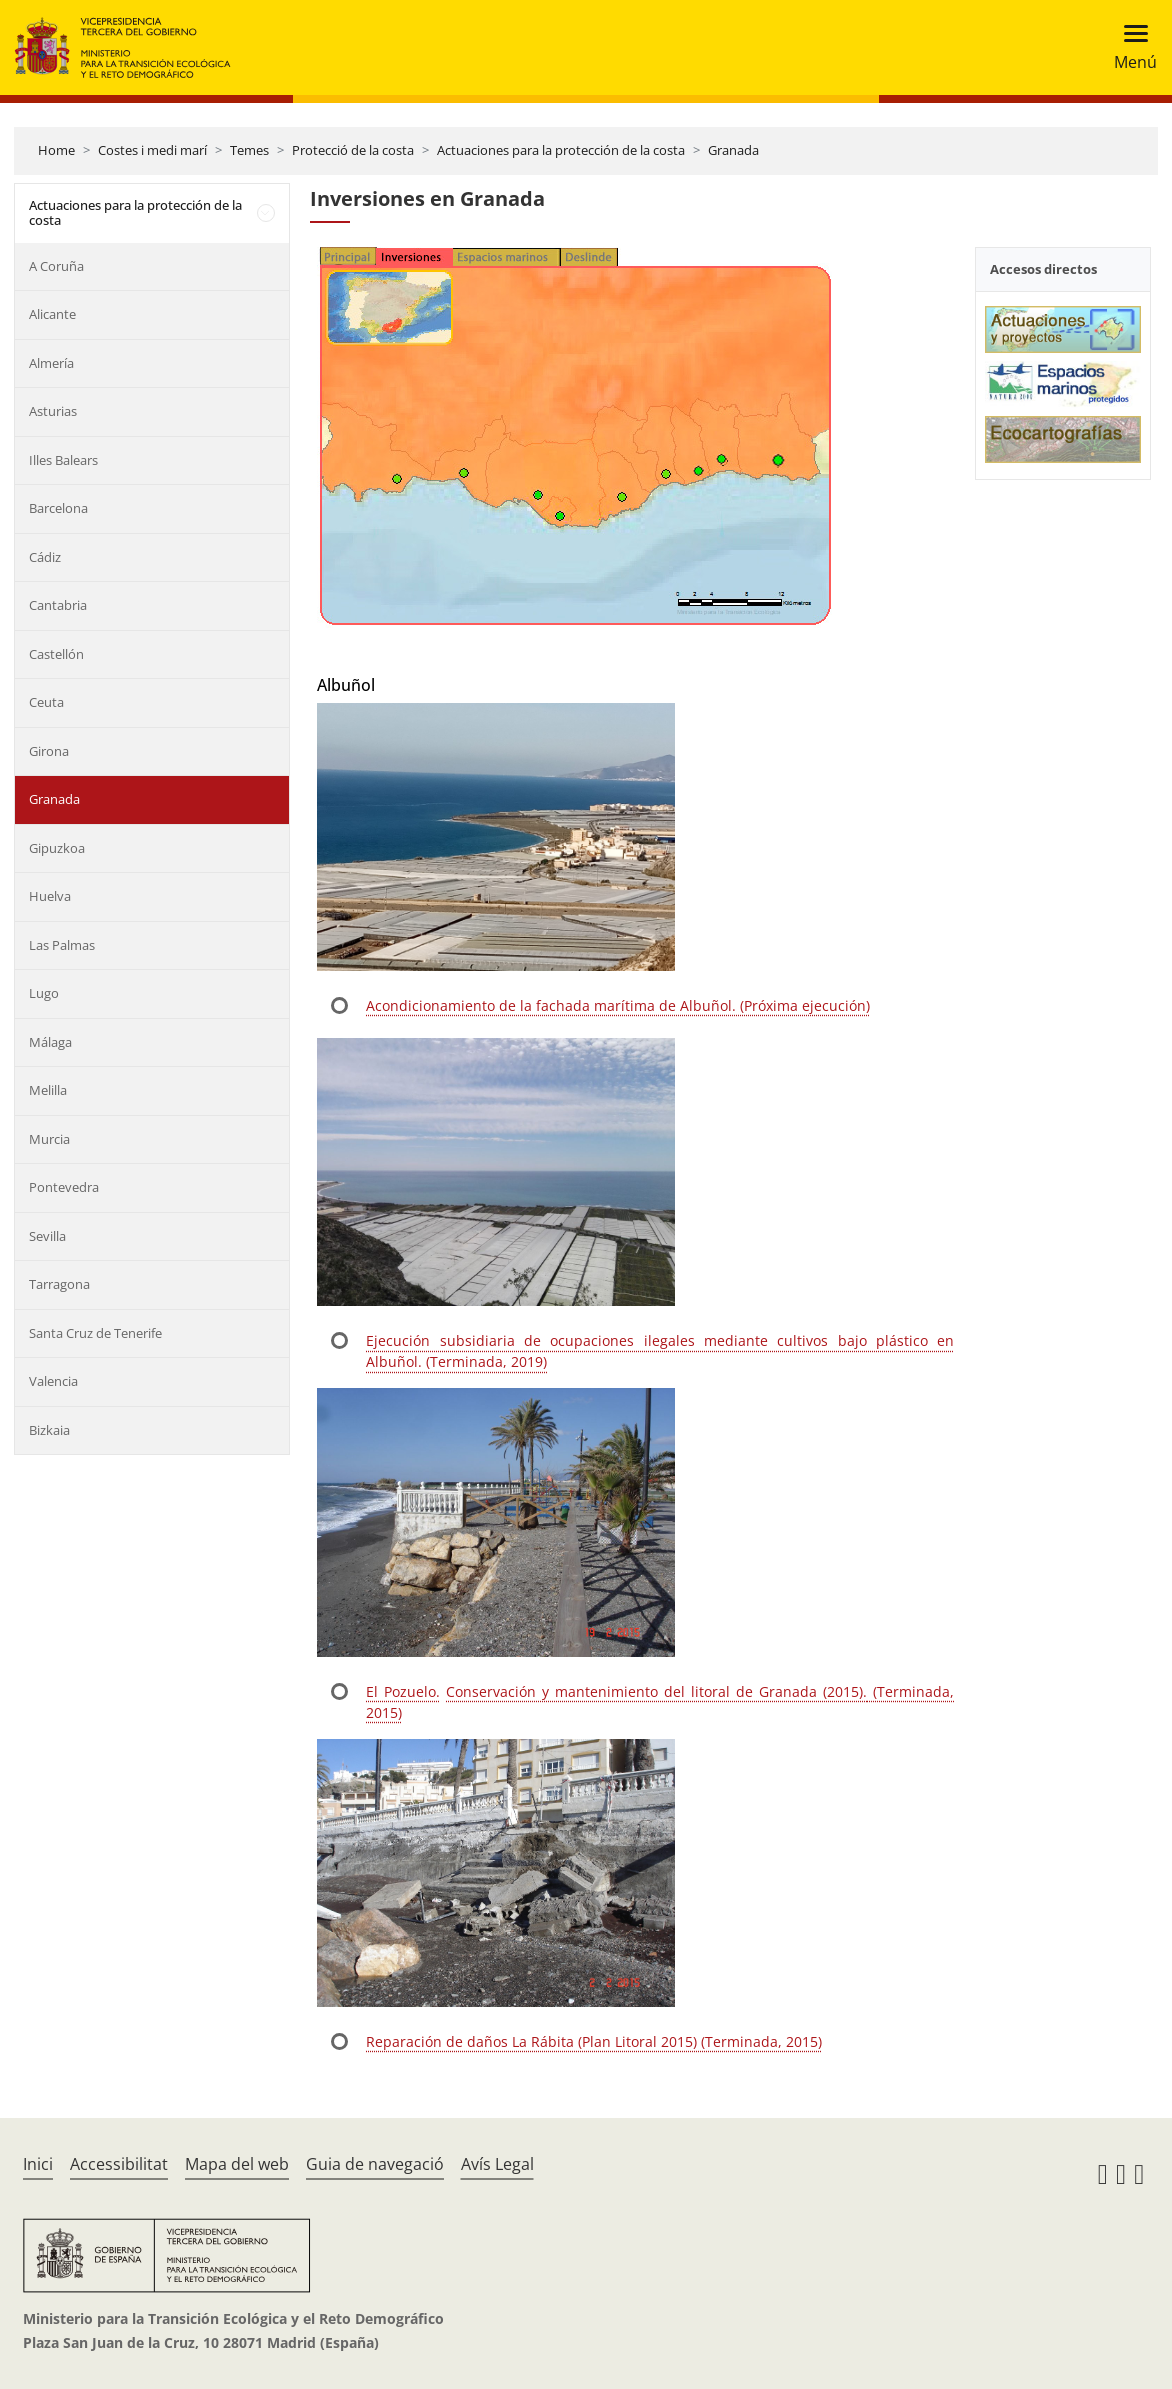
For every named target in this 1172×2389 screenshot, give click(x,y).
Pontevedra (64, 1187)
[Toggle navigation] (1129, 47)
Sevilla (47, 1236)
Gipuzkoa (57, 848)
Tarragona (59, 1284)
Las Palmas (62, 945)
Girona (49, 751)
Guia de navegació (375, 2164)
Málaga (50, 1042)
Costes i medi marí (152, 150)
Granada (733, 150)
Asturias (53, 411)
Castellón (56, 654)
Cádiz (45, 557)
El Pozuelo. (403, 1691)
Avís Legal (497, 2164)
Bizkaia (49, 1430)
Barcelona (58, 508)
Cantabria (58, 605)
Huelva (50, 896)
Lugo (44, 993)
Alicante (52, 314)
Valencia (53, 1381)
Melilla (48, 1090)
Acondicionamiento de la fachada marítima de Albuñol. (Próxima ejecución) (618, 1005)
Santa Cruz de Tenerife (95, 1333)
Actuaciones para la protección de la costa (561, 150)
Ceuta (46, 702)
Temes (249, 150)
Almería (51, 363)
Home (56, 150)
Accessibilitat (119, 2164)
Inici (38, 2164)
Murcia (49, 1139)
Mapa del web (237, 2164)
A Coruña (56, 266)
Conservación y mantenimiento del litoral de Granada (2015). (656, 1691)
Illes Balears (63, 460)
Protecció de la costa (353, 150)
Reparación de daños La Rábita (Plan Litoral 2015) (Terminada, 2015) (594, 2041)
